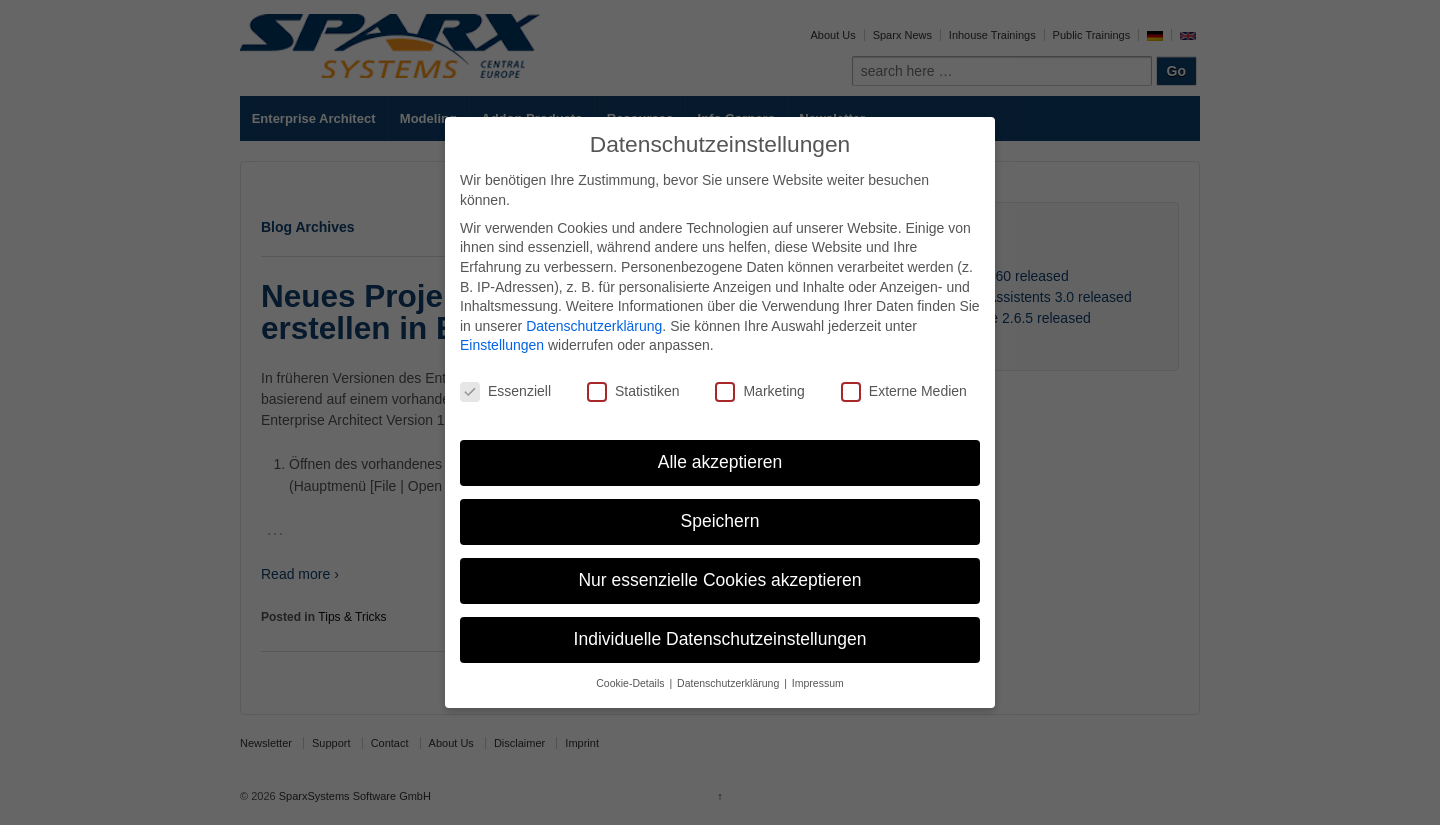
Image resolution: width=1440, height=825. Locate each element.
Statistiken (633, 391)
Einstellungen (502, 345)
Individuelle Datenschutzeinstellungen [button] (720, 639)
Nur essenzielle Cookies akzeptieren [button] (719, 580)
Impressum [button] (818, 683)
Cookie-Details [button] (631, 683)
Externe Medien (904, 391)
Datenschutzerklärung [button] (729, 683)
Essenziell (505, 391)
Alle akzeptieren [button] (720, 462)
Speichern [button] (720, 521)
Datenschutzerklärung (594, 326)
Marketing (759, 391)
